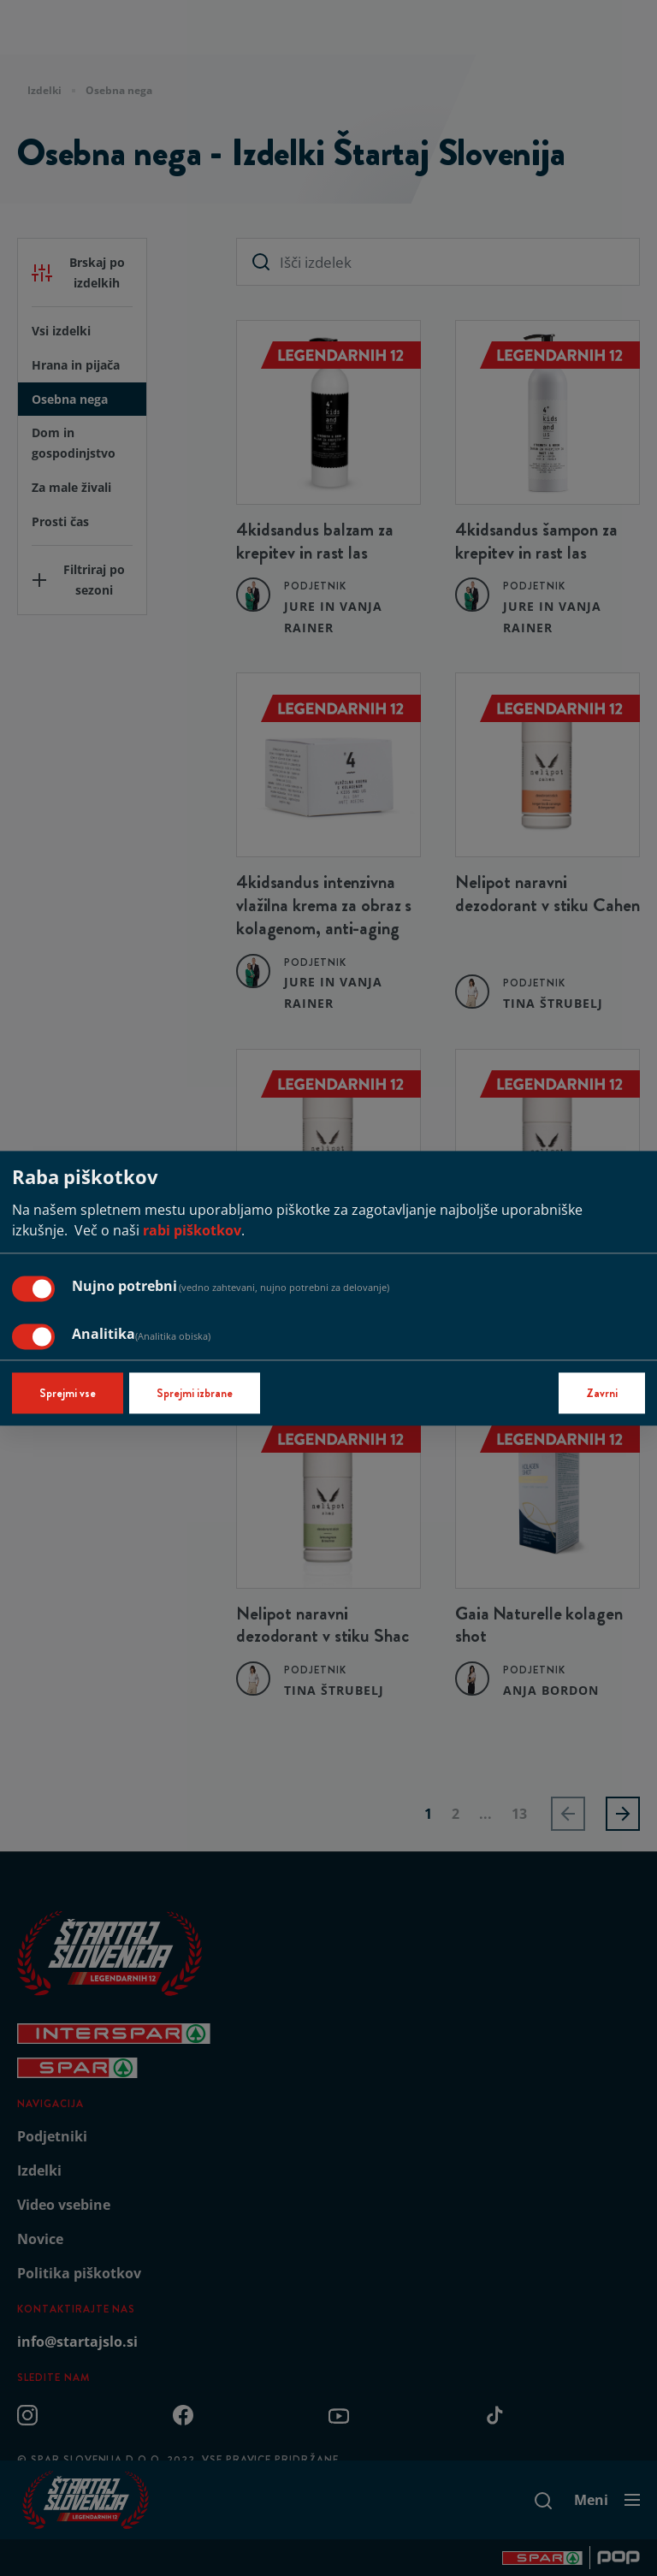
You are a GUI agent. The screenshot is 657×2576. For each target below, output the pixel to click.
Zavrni (602, 1392)
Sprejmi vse (67, 1392)
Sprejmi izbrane (195, 1392)
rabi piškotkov (192, 1230)
